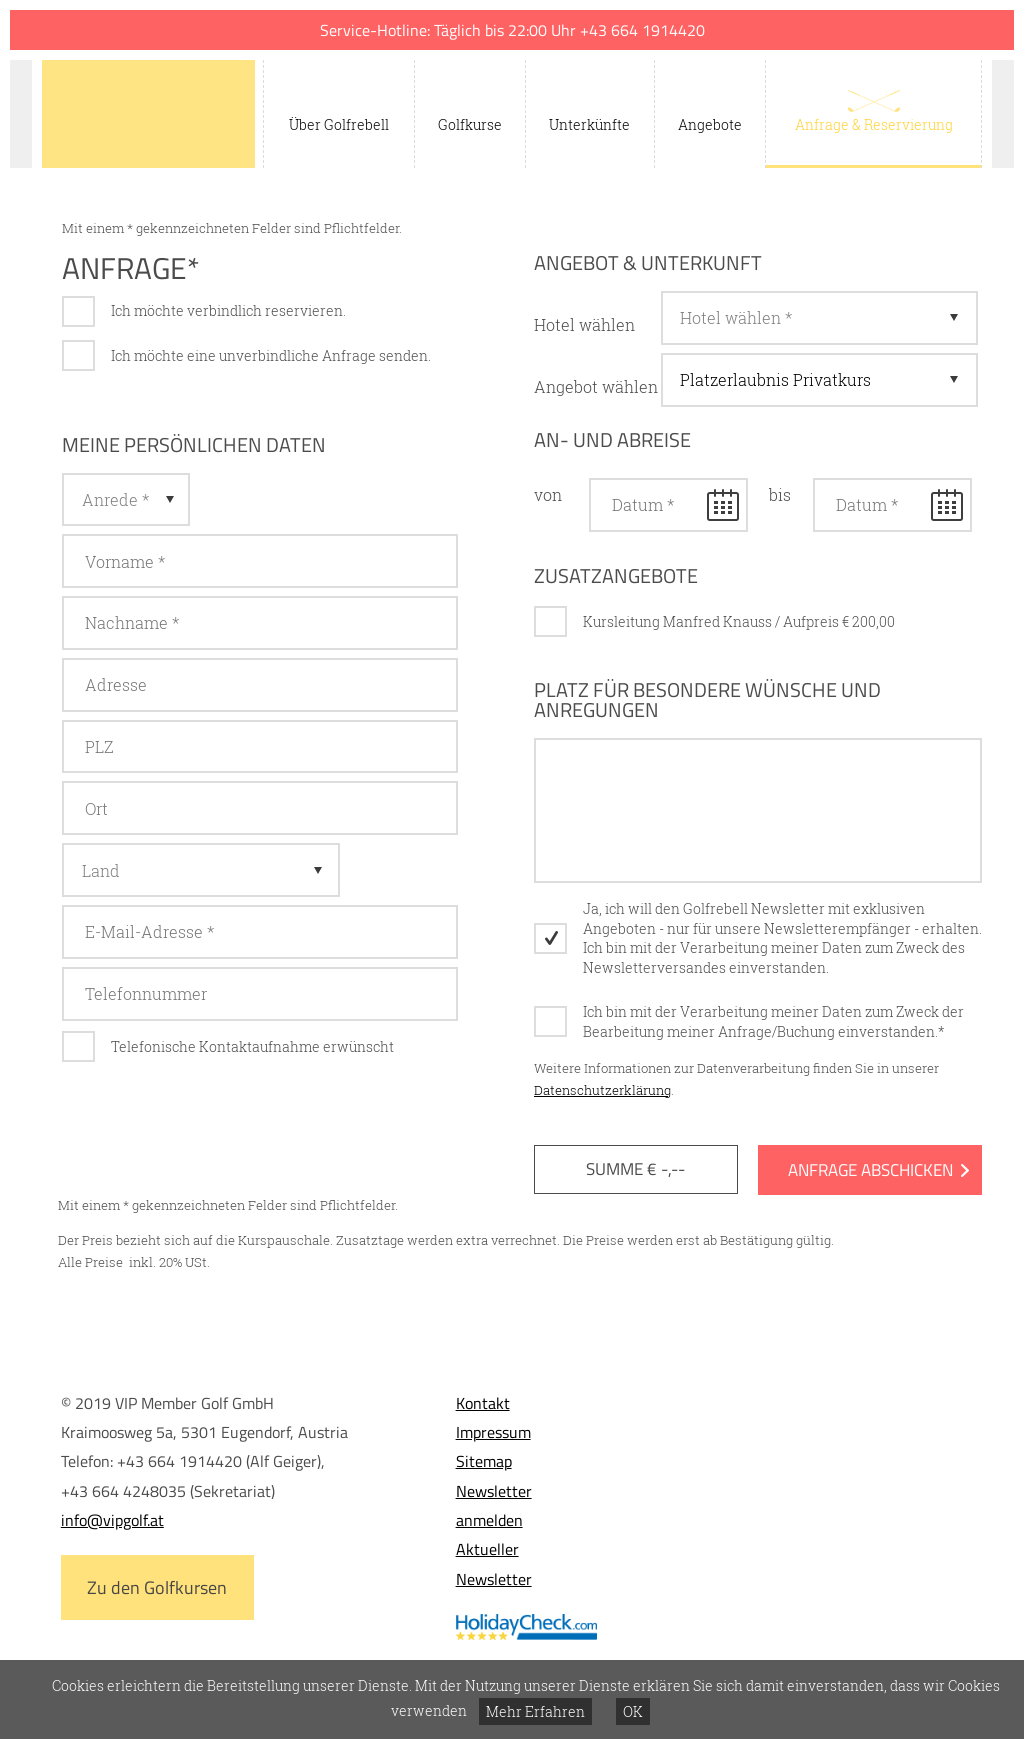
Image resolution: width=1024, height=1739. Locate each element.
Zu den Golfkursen (157, 1587)
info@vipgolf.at (112, 1520)
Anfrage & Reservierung (874, 124)
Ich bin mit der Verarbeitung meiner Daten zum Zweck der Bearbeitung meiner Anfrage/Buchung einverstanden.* (773, 1021)
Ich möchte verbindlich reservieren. (228, 310)
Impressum (493, 1432)
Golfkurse (470, 124)
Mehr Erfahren (535, 1711)
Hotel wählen (584, 324)
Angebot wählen (596, 386)
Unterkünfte (589, 124)
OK (633, 1711)
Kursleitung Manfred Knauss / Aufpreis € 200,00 (739, 621)
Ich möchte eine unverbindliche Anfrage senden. (271, 355)
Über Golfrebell (339, 124)
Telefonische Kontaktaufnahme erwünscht (252, 1046)
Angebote (710, 124)
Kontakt (483, 1403)
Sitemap (484, 1461)
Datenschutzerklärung (602, 1090)
